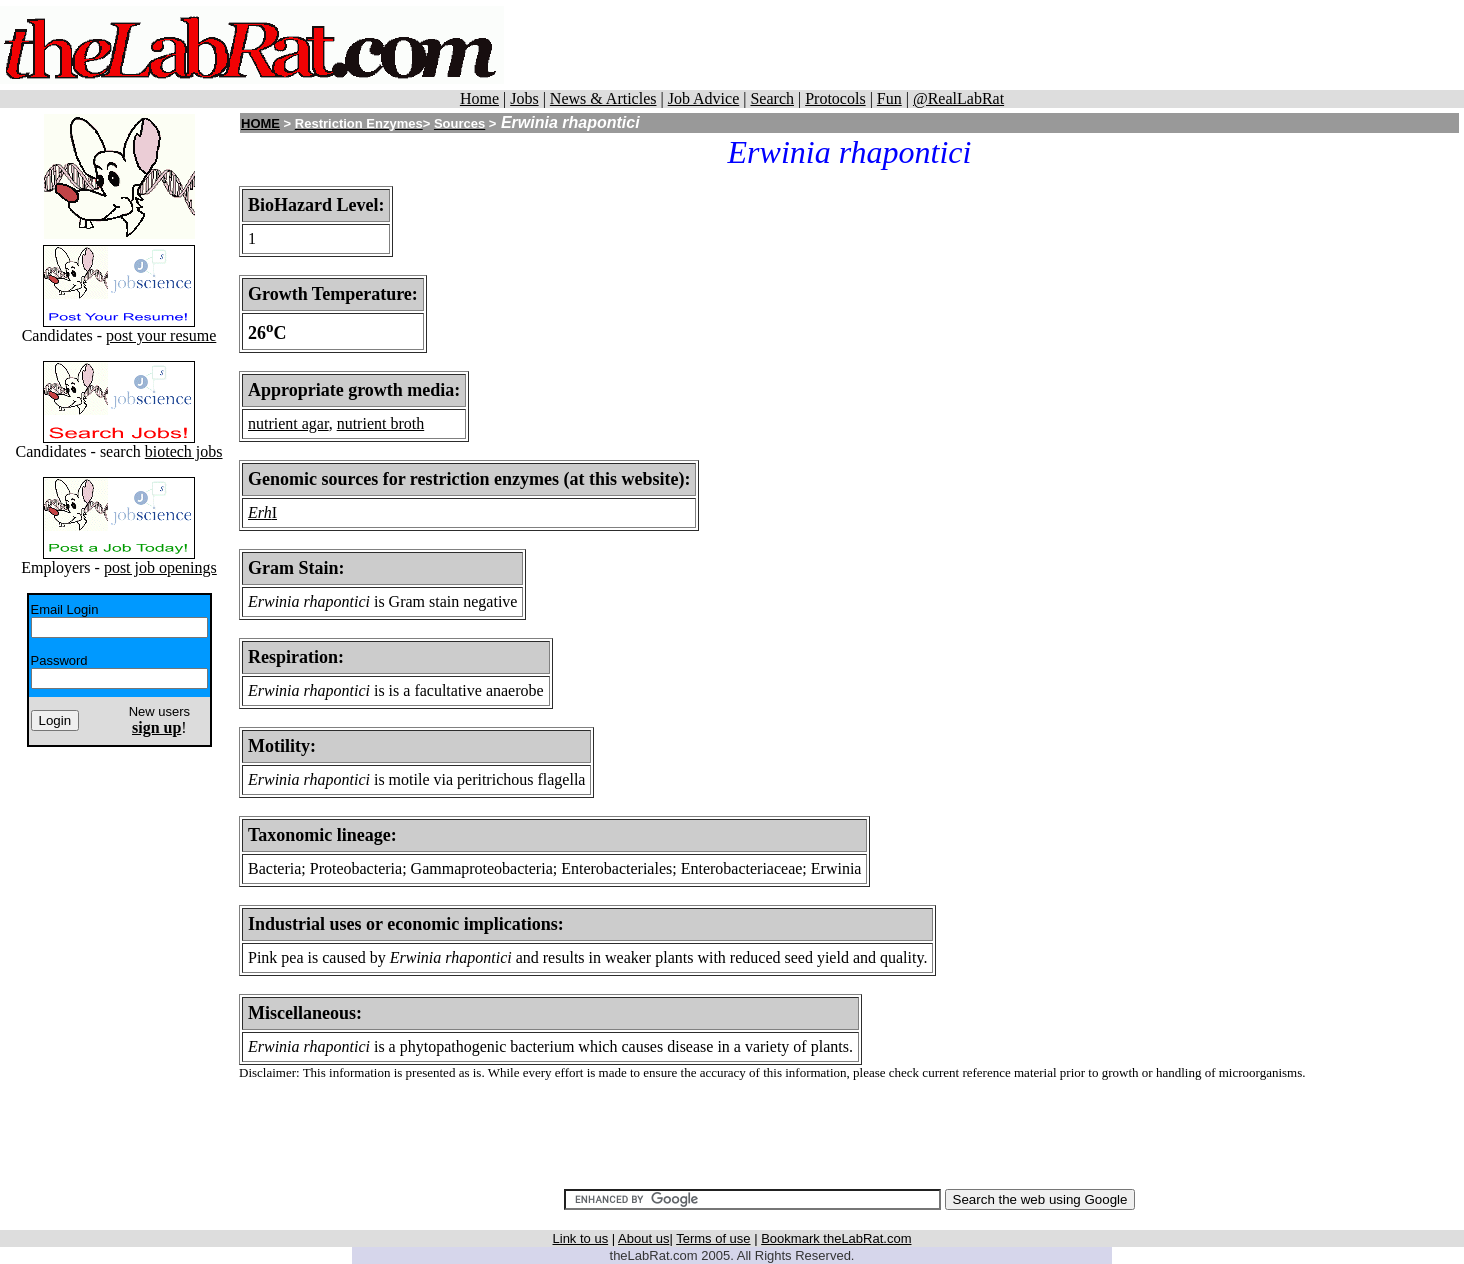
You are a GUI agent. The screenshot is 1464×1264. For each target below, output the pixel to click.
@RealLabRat (958, 98)
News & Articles (603, 98)
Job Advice (704, 98)
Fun (889, 98)
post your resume (161, 335)
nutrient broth (381, 423)
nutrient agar (288, 423)
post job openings (160, 567)
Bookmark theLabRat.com (836, 1238)
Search (772, 98)
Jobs (524, 98)
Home (479, 98)
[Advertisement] (1017, 45)
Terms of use (713, 1238)
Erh (260, 512)
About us (643, 1238)
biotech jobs (184, 451)
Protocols (835, 98)
